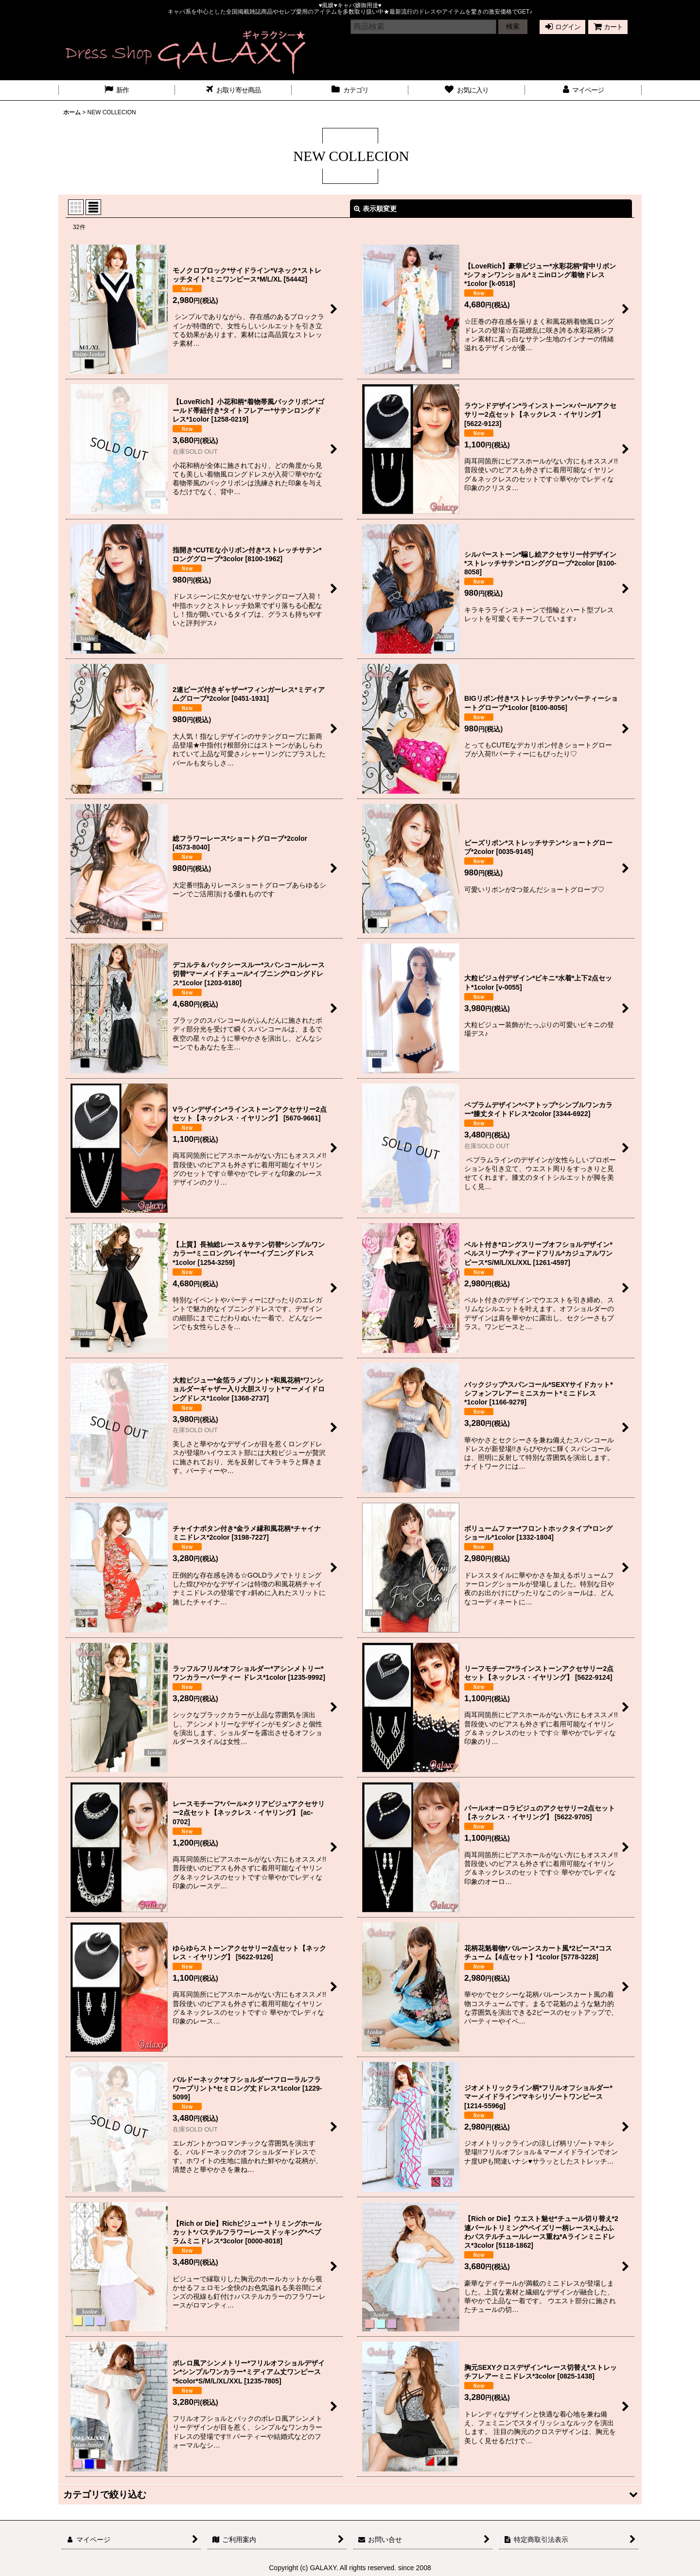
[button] (350, 2495)
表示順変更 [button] (375, 209)
